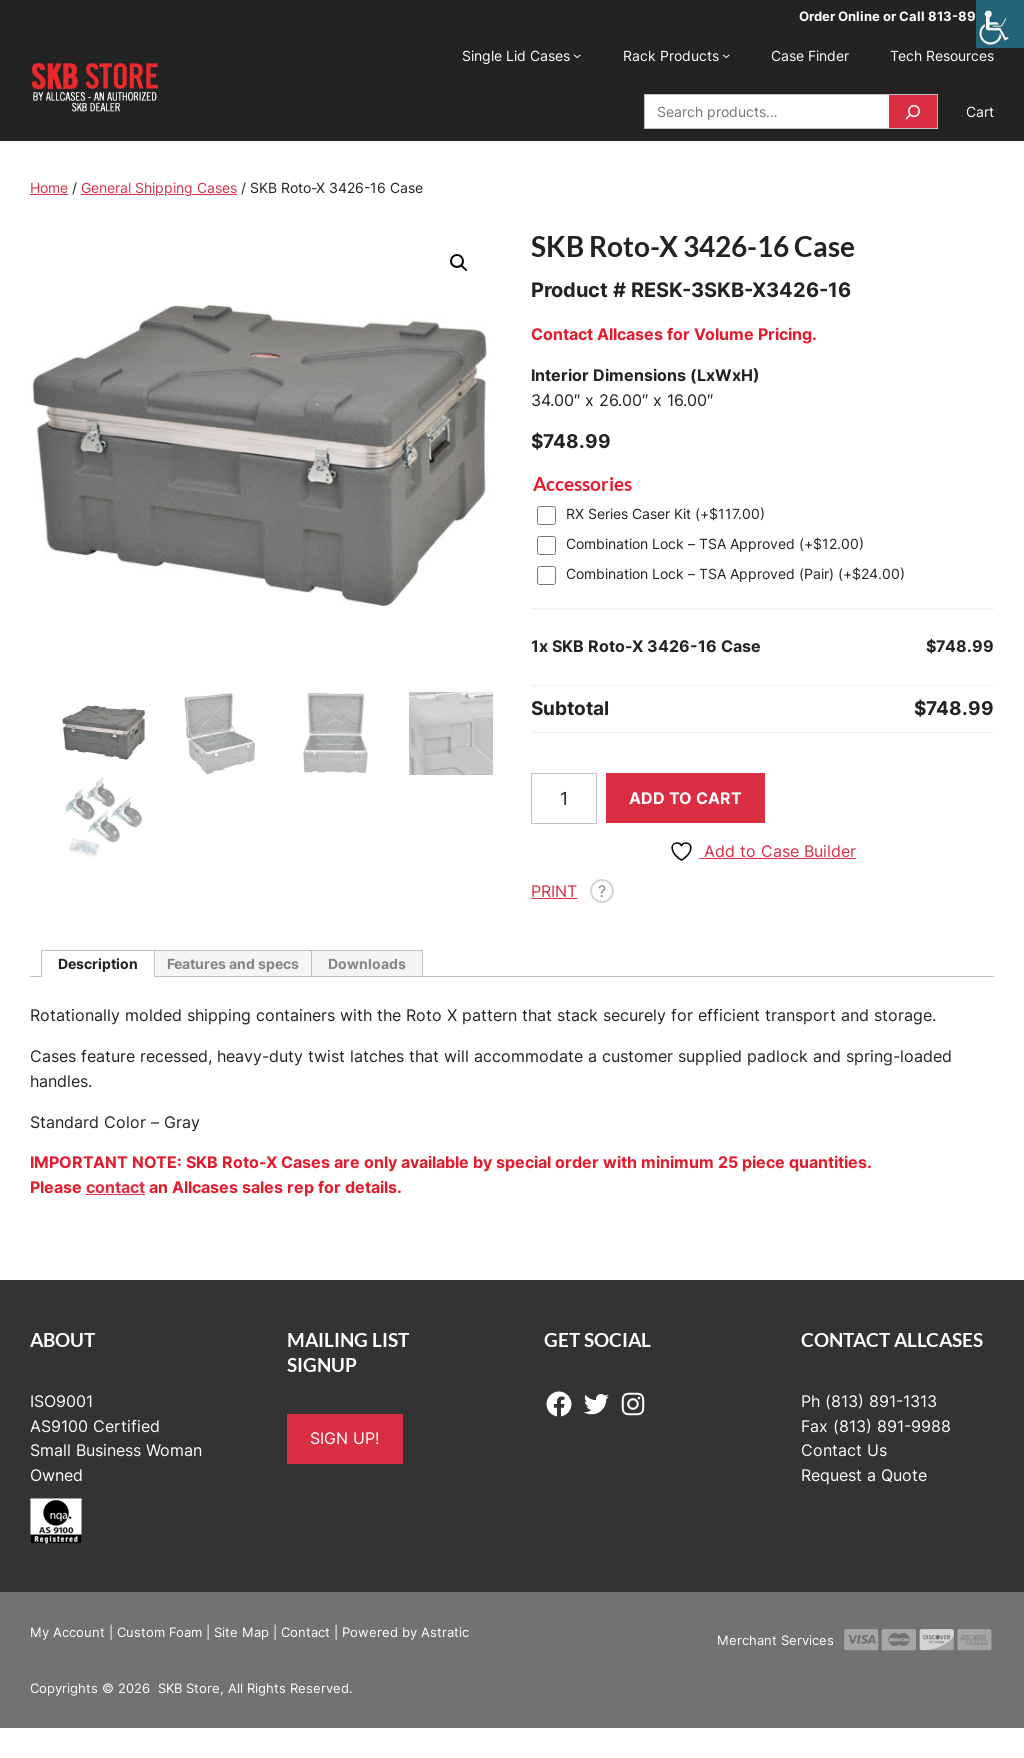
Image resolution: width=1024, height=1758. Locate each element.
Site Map (241, 1632)
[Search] (913, 111)
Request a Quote (864, 1475)
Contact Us (844, 1450)
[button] (459, 263)
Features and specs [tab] (233, 963)
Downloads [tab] (367, 963)
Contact (305, 1632)
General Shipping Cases (159, 187)
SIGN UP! (344, 1438)
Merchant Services (775, 1640)
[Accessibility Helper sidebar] (1000, 24)
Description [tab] (98, 963)
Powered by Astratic (405, 1632)
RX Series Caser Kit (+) (665, 513)
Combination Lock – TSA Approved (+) (715, 543)
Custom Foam (159, 1632)
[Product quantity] (563, 798)
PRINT (554, 891)
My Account (67, 1632)
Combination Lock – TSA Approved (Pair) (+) (735, 573)
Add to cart (685, 798)
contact (115, 1187)
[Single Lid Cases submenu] (577, 55)
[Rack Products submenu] (726, 55)
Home (49, 187)
